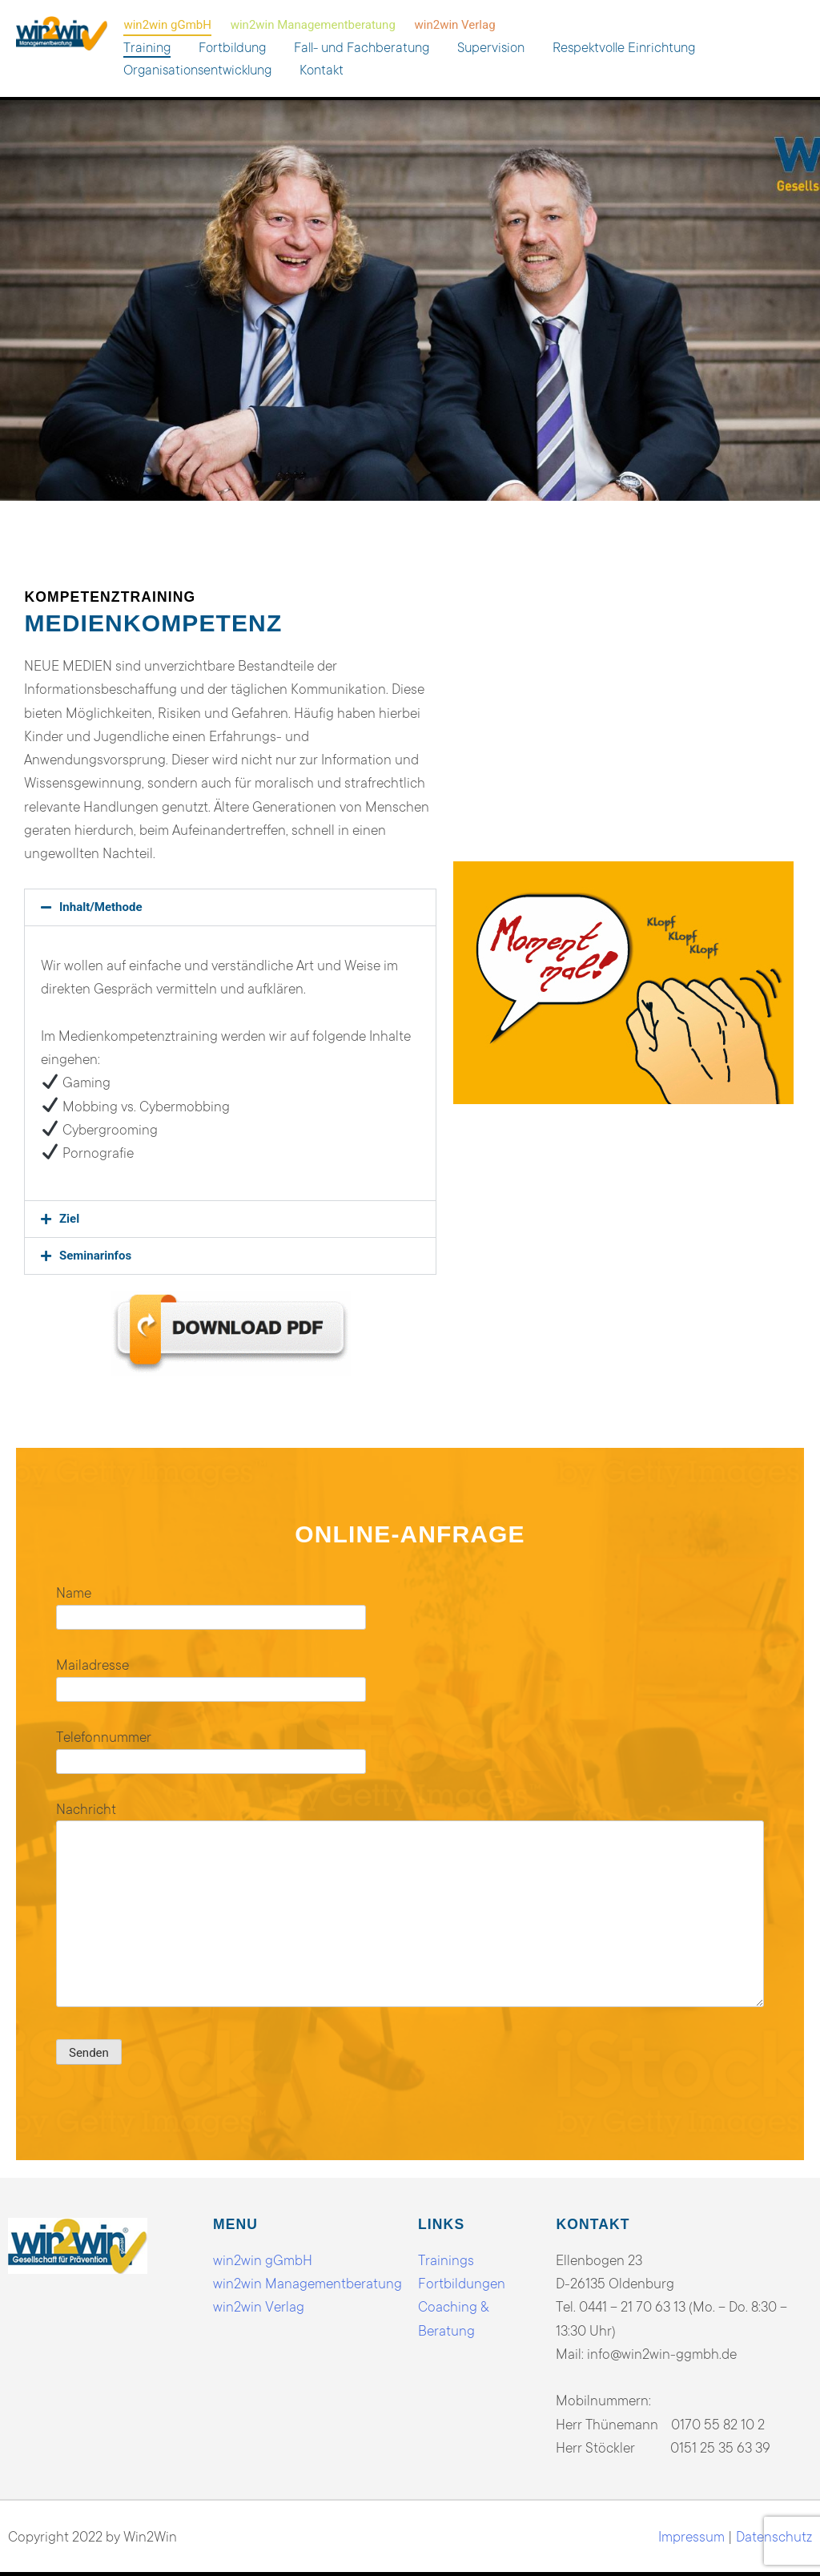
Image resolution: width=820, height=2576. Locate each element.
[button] (230, 907)
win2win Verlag (455, 25)
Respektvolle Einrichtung (624, 47)
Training (147, 47)
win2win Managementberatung (313, 25)
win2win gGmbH (167, 25)
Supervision (491, 47)
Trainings (446, 2259)
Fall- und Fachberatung (361, 47)
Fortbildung (232, 47)
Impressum (691, 2536)
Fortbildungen (461, 2283)
